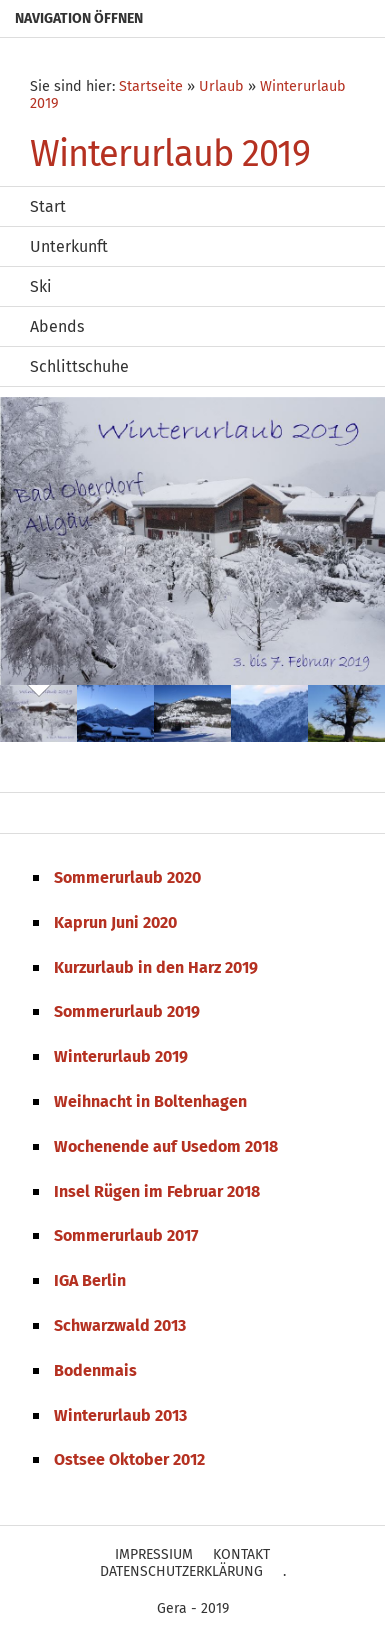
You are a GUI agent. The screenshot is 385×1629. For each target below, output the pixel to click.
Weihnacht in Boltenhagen (150, 1101)
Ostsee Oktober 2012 (129, 1459)
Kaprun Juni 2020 (115, 922)
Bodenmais (95, 1370)
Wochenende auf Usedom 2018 (166, 1146)
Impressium (154, 1554)
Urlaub (221, 86)
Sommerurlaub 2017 (126, 1235)
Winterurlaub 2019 (121, 1056)
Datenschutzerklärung (181, 1571)
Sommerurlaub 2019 (127, 1011)
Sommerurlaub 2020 (127, 877)
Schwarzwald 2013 (120, 1325)
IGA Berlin (90, 1280)
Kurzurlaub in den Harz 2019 (156, 967)
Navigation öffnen (79, 18)
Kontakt (241, 1554)
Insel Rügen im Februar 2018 (157, 1191)
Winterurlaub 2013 (120, 1415)
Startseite (151, 86)
